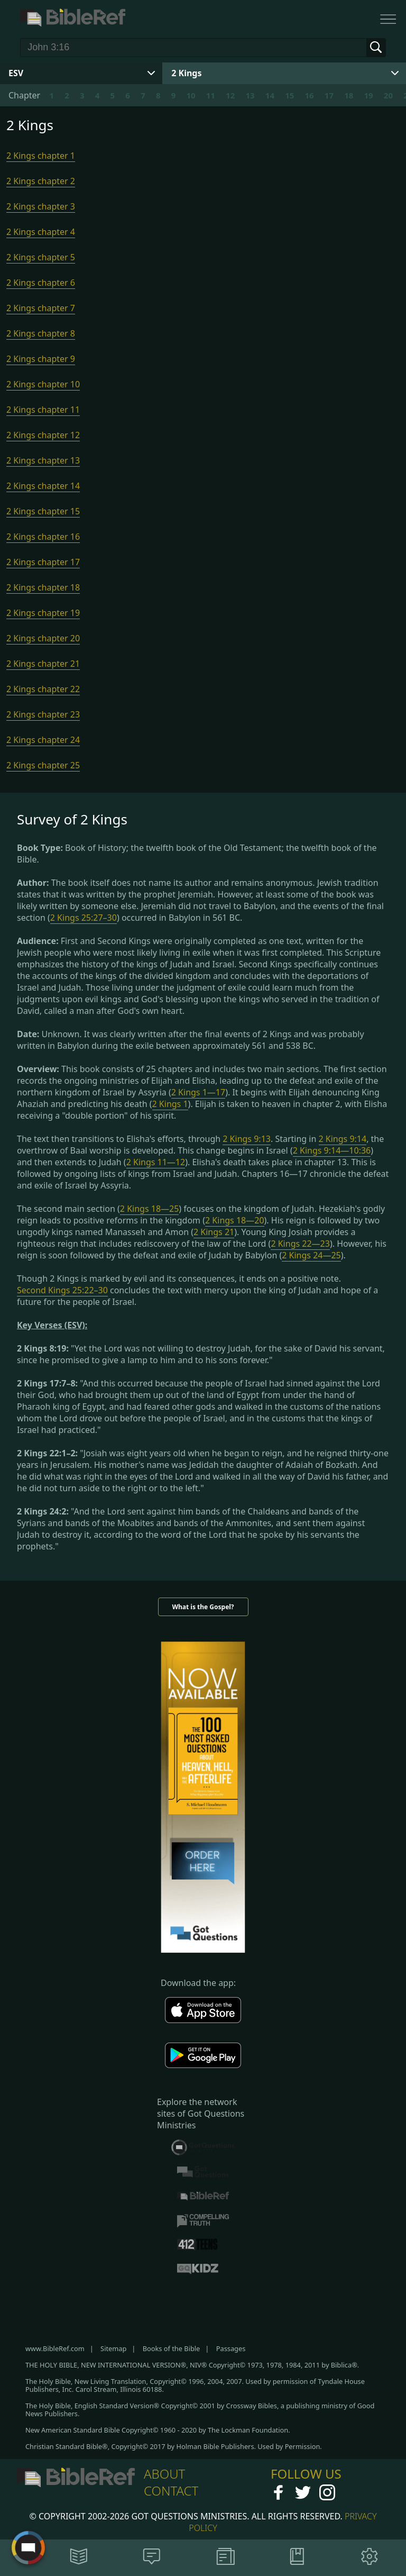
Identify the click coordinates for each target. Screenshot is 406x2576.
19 (368, 95)
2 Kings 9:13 (247, 1139)
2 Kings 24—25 (311, 1255)
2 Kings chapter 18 (43, 587)
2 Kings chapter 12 (43, 435)
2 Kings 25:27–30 (83, 917)
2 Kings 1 (170, 1104)
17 (329, 95)
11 (210, 95)
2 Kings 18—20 (234, 1220)
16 (308, 95)
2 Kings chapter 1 (40, 155)
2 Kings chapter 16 (43, 536)
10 (190, 95)
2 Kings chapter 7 (40, 308)
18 (348, 95)
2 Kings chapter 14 (43, 486)
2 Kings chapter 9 (40, 359)
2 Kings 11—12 (156, 1162)
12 (230, 95)
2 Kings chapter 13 (43, 460)
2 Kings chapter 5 (40, 257)
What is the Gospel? (203, 1606)
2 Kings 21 (213, 1232)
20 (388, 95)
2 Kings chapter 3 (40, 206)
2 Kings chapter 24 (43, 740)
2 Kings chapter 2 (40, 181)
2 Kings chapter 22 (43, 689)
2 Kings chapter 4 (40, 232)
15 (289, 95)
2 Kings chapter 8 (40, 333)
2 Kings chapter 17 (43, 562)
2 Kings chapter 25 (43, 765)
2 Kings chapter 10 (43, 384)
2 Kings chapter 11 (43, 409)
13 (249, 95)
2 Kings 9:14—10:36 (332, 1150)
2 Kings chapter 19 (43, 613)
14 (269, 95)
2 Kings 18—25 (149, 1208)
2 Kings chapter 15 (43, 511)
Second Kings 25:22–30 (62, 1290)
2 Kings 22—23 (300, 1243)
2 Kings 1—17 (198, 1092)
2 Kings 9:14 (343, 1139)
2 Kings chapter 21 (43, 663)
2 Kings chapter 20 (43, 638)
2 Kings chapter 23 (43, 714)
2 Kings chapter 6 (40, 282)
